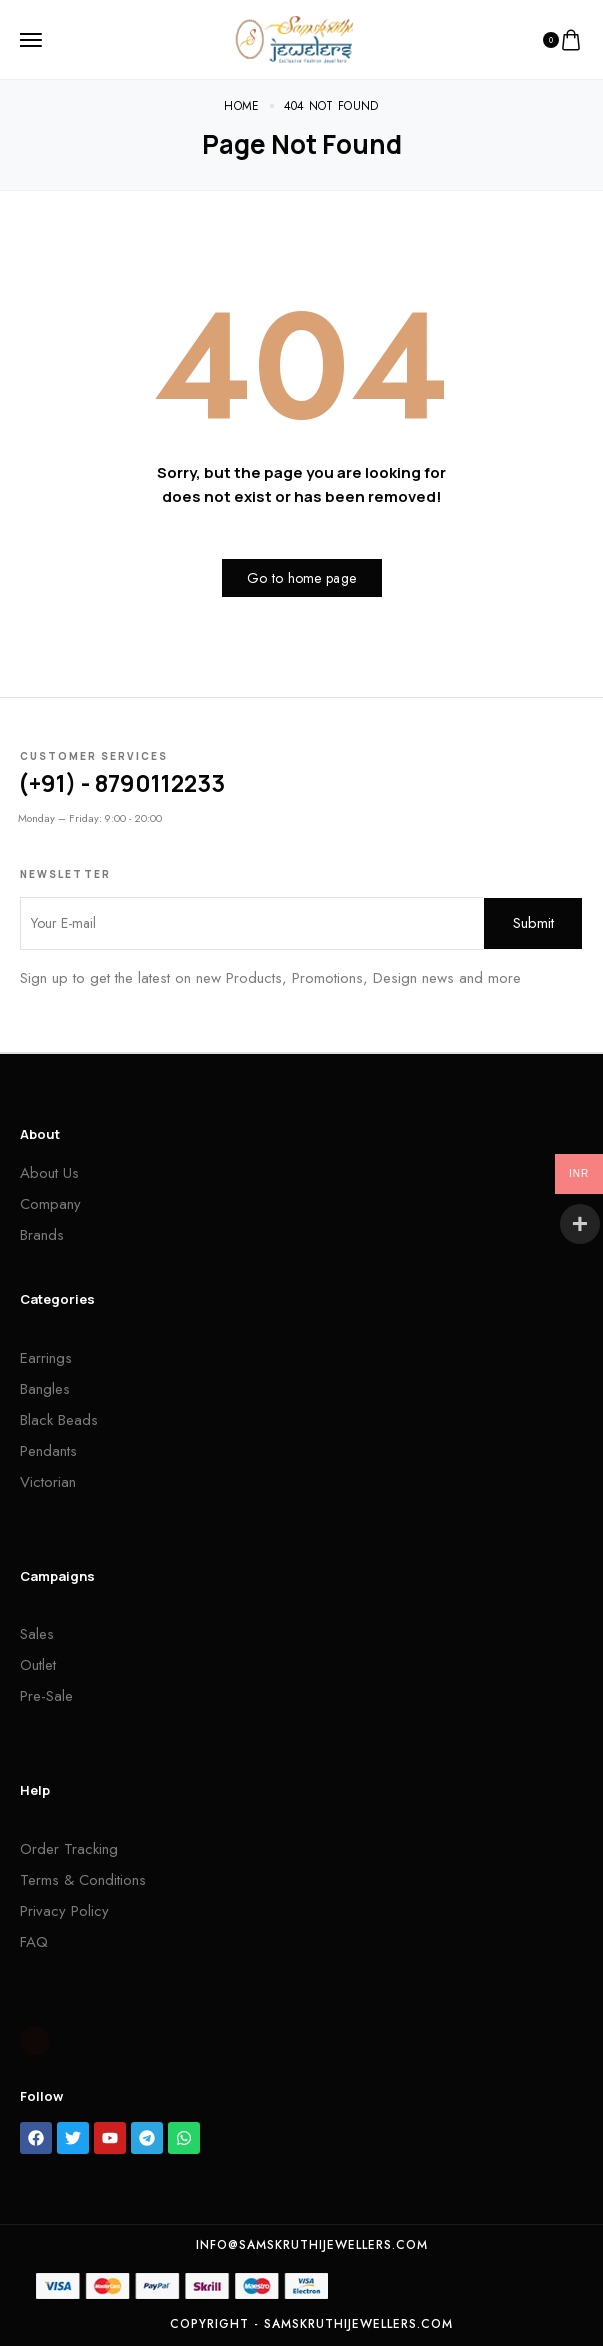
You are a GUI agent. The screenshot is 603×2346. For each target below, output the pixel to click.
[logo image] (294, 38)
